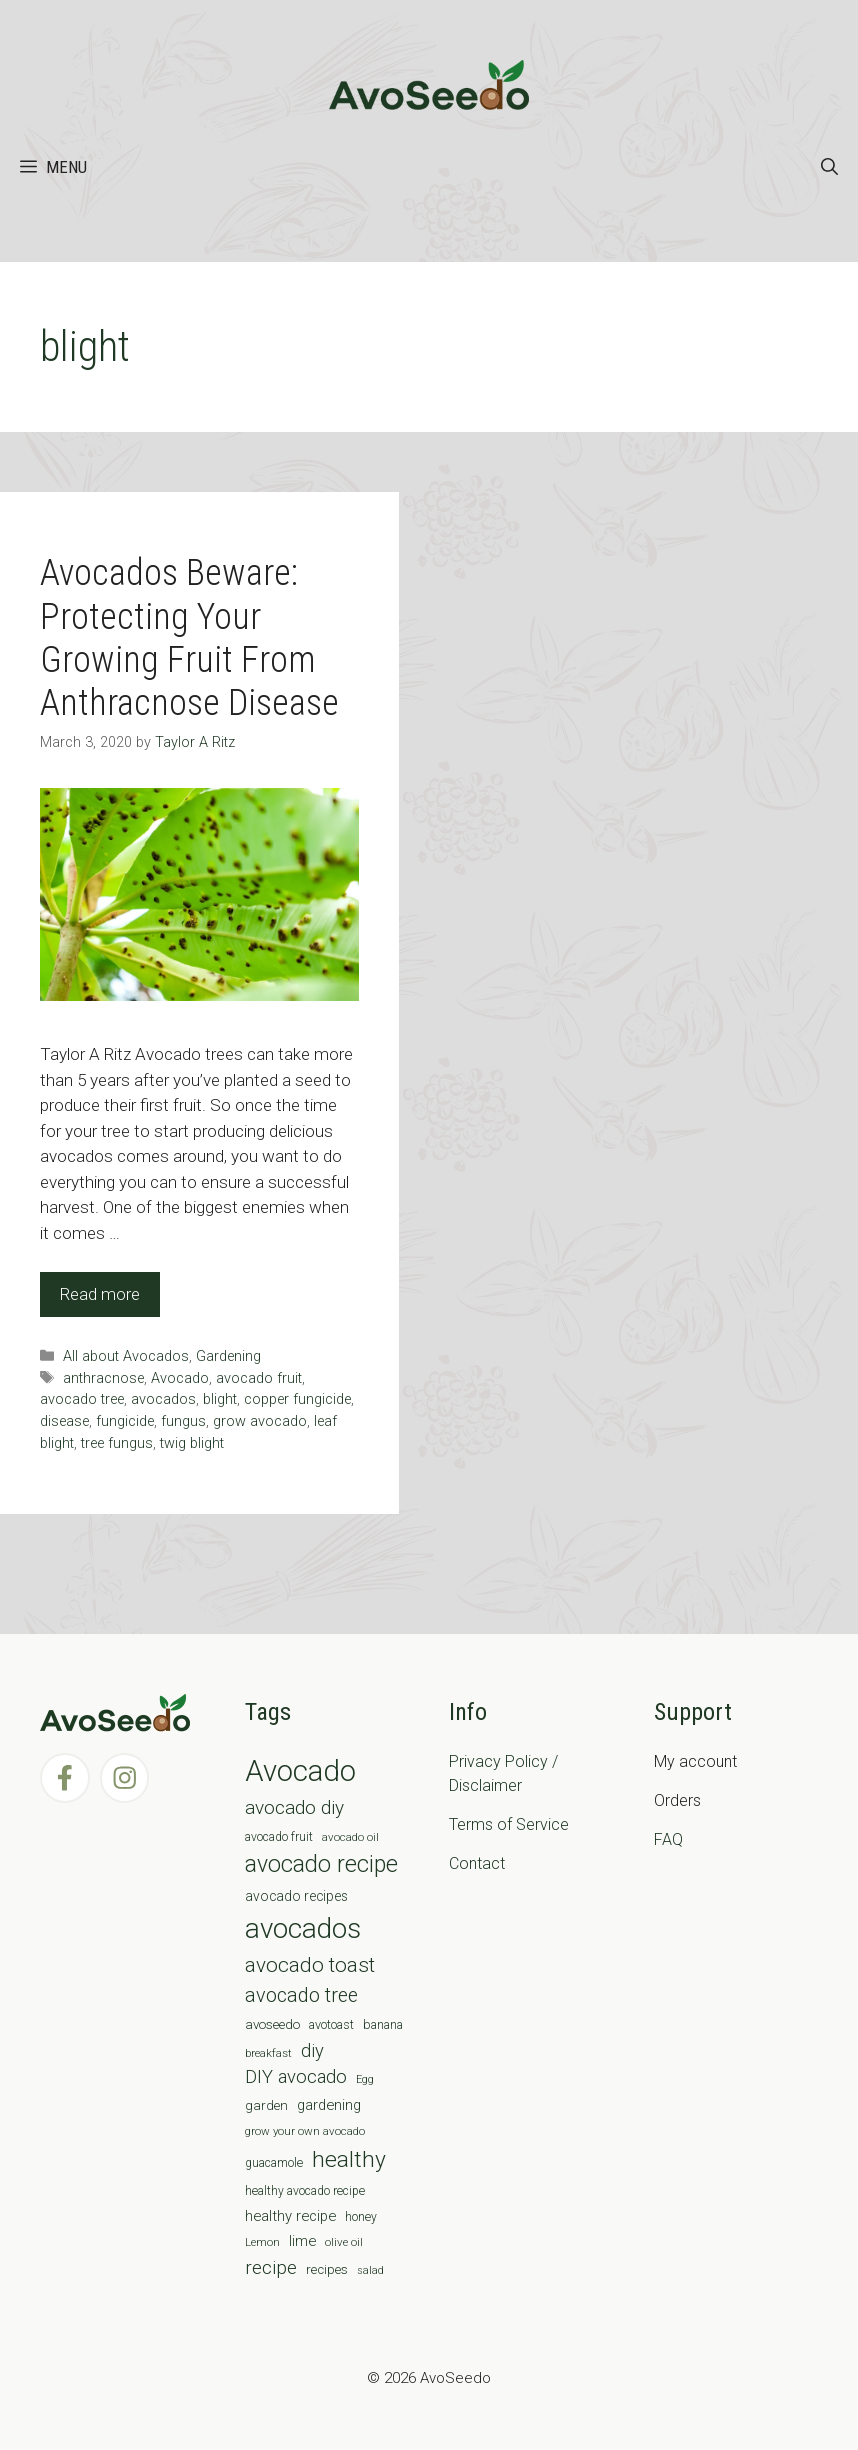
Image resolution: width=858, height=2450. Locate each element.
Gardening (228, 1356)
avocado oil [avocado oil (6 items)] (350, 1837)
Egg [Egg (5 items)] (365, 2079)
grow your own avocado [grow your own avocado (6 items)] (305, 2131)
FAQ (668, 1839)
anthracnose (103, 1378)
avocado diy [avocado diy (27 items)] (294, 1807)
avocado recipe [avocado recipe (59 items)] (321, 1864)
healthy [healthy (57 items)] (349, 2159)
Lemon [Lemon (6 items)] (262, 2242)
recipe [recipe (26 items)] (271, 2268)
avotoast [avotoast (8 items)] (331, 2024)
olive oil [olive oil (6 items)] (344, 2242)
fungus (183, 1421)
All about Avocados (126, 1356)
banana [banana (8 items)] (383, 2024)
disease (64, 1421)
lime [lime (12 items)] (302, 2241)
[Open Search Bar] (829, 167)
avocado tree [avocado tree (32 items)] (301, 1995)
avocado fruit (259, 1378)
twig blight (192, 1443)
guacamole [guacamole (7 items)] (274, 2163)
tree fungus (117, 1443)
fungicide (125, 1421)
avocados (163, 1399)
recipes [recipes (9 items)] (327, 2269)
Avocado (180, 1378)
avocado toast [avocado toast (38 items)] (310, 1965)
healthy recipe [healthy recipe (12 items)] (290, 2216)
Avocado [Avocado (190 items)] (300, 1771)
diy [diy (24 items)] (312, 2050)
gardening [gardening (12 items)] (329, 2105)
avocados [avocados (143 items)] (303, 1928)
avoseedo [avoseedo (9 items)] (272, 2024)
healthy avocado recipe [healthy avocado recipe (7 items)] (305, 2191)
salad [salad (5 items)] (370, 2270)
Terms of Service (509, 1824)
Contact (477, 1863)
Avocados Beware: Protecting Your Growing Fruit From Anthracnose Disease (189, 638)
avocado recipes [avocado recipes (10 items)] (296, 1896)
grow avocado (260, 1421)
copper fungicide (297, 1399)
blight (220, 1399)
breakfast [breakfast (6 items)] (268, 2053)
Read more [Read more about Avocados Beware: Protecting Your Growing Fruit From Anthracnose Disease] (100, 1294)
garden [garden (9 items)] (266, 2105)
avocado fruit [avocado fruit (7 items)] (279, 1837)
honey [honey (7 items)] (361, 2217)
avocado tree (82, 1399)
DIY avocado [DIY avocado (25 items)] (296, 2077)
